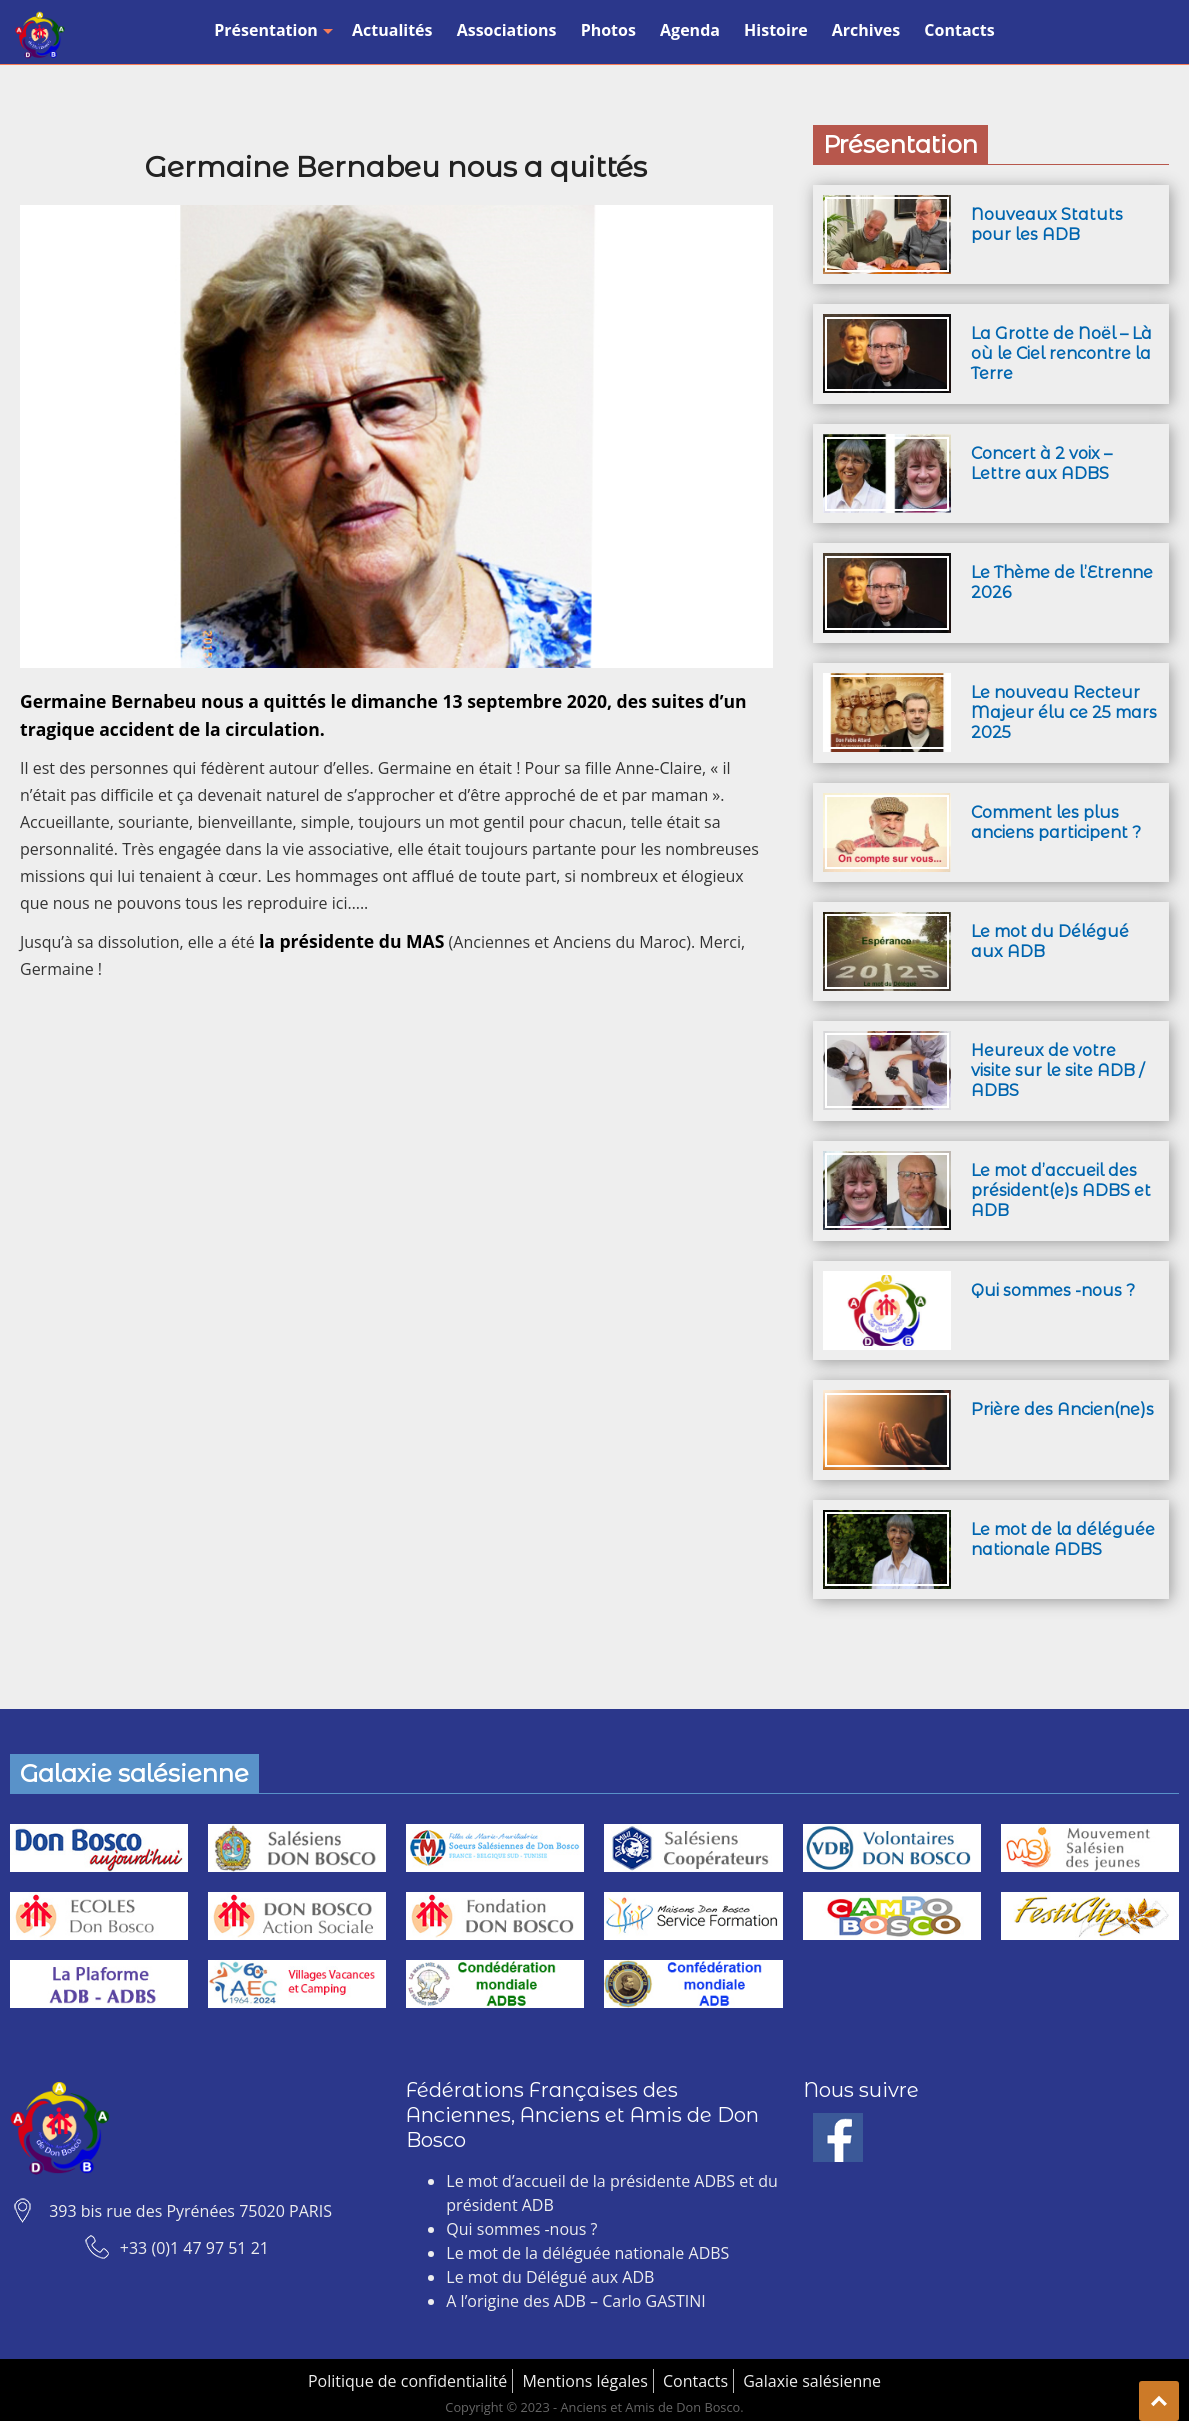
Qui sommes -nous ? (1053, 1290)
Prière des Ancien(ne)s (1062, 1409)
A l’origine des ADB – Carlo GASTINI (575, 2301)
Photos (608, 30)
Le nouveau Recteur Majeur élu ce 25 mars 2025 (1064, 712)
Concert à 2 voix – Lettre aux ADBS (1041, 463)
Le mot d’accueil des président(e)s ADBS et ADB (1061, 1190)
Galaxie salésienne (812, 2381)
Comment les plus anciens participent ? (1056, 822)
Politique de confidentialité (407, 2381)
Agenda (690, 30)
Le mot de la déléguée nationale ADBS (1063, 1539)
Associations (507, 30)
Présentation (271, 30)
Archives (866, 30)
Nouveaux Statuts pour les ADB (1047, 224)
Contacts (959, 30)
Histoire (776, 30)
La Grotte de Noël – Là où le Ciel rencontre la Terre (1061, 353)
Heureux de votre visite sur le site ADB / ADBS (1057, 1070)
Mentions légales (584, 2381)
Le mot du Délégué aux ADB (550, 2277)
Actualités (392, 30)
